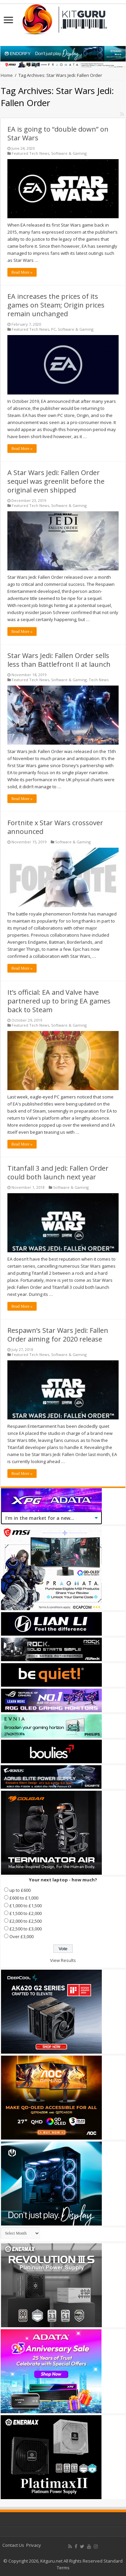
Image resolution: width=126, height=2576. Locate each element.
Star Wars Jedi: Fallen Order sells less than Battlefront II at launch (59, 660)
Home (7, 75)
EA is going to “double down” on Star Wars (58, 133)
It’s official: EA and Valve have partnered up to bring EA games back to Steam (59, 1001)
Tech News (99, 679)
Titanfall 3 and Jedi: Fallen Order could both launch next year (58, 1172)
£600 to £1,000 (23, 1898)
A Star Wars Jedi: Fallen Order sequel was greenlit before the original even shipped (55, 481)
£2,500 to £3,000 (25, 1929)
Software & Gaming (69, 153)
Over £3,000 (21, 1936)
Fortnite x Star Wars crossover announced (55, 827)
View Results (63, 1960)
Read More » (22, 272)
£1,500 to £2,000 (25, 1913)
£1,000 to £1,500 (25, 1906)
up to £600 (20, 1890)
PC (53, 329)
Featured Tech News (30, 153)
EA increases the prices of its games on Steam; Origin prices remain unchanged (55, 305)
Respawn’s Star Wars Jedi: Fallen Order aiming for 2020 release (57, 1335)
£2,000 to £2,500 (25, 1921)
